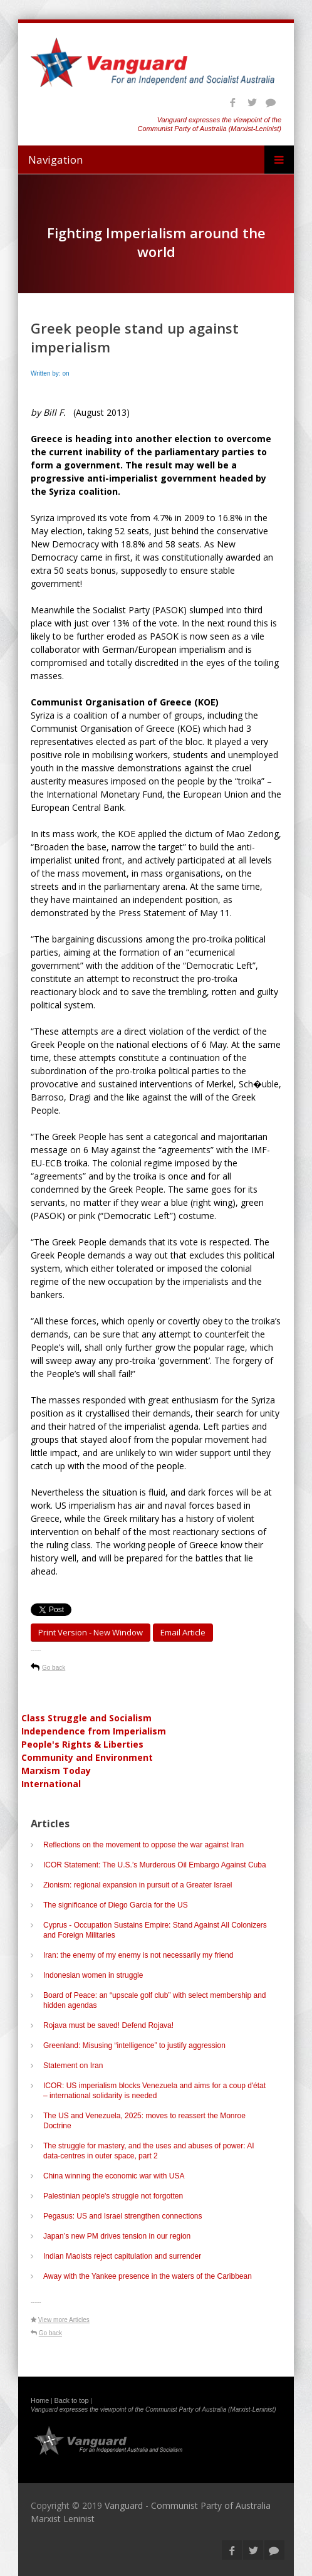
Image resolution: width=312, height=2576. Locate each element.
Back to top (72, 2400)
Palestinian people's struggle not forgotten (113, 2196)
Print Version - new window (90, 1632)
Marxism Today (56, 1770)
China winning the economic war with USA (113, 2176)
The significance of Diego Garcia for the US (115, 1905)
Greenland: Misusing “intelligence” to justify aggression (134, 2045)
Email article (182, 1632)
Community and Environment (87, 1757)
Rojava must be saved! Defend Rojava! (108, 2025)
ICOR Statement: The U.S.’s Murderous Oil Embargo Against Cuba (154, 1865)
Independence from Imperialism (93, 1731)
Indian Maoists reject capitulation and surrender (122, 2256)
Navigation (55, 159)
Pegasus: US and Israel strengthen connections (122, 2216)
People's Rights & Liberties (82, 1744)
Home (40, 2400)
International (51, 1784)
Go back (53, 1667)
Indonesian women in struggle (93, 1975)
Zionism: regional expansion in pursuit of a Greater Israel (137, 1885)
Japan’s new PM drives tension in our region (116, 2236)
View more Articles (64, 2319)
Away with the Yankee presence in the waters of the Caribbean (147, 2276)
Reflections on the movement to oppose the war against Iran (143, 1844)
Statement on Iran (73, 2065)
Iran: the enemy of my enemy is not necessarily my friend (138, 1955)
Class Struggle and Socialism (86, 1718)
